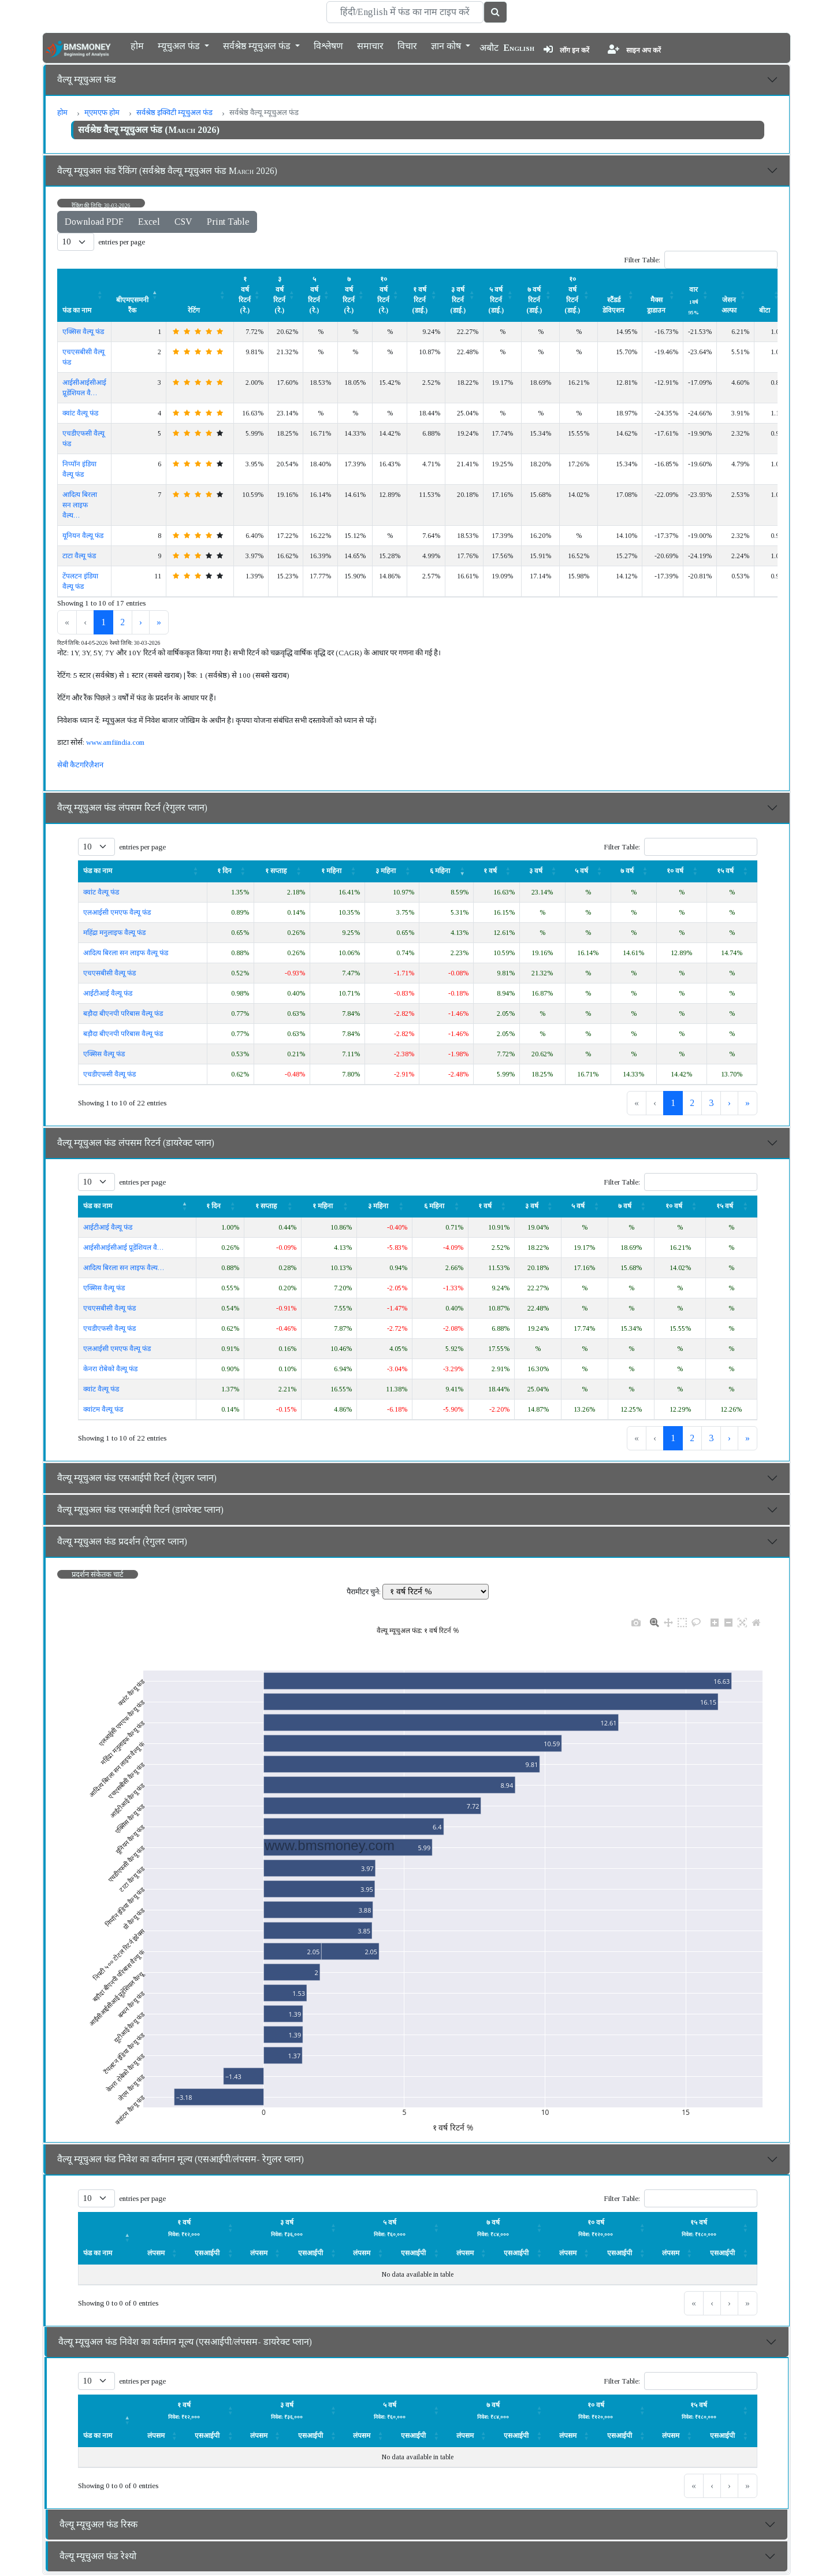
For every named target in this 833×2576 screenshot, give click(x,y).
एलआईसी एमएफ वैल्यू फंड (117, 912)
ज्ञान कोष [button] (447, 45)
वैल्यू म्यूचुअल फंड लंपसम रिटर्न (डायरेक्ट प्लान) (135, 1143)
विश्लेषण (328, 45)
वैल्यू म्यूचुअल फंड (86, 79)
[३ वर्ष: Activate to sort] (542, 870)
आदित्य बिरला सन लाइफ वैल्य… (79, 505)
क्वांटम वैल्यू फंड (103, 1409)
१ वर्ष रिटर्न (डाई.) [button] (419, 299)
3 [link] (711, 1103)
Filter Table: (642, 259)
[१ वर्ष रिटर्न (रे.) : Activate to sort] (251, 295)
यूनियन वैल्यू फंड (82, 536)
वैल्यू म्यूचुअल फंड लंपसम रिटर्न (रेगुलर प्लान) (132, 807)
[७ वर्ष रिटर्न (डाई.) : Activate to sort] (541, 295)
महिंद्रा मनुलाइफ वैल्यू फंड (114, 933)
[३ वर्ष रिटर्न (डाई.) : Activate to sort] (464, 295)
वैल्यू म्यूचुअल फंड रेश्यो (98, 2556)
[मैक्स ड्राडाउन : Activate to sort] (662, 295)
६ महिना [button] (440, 871)
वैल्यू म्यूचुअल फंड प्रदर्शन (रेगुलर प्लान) (122, 1541)
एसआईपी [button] (207, 2253)
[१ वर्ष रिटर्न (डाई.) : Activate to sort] (426, 295)
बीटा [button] (764, 310)
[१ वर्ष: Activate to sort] (496, 870)
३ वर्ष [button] (535, 871)
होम (137, 45)
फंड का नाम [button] (76, 310)
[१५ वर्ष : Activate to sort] (731, 870)
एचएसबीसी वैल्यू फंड (109, 973)
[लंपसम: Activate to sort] (190, 2227)
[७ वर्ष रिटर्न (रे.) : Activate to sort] (355, 295)
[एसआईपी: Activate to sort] (214, 2253)
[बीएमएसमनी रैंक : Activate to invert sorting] (138, 295)
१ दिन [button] (224, 871)
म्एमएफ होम (102, 112)
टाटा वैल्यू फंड (79, 556)
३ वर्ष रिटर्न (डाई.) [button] (458, 299)
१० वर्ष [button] (675, 871)
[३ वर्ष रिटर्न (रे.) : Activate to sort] (286, 295)
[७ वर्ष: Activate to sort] (633, 870)
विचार (407, 45)
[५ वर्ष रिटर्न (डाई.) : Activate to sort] (503, 295)
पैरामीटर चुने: (364, 1591)
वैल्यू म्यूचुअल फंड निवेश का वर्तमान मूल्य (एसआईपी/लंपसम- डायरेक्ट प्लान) (185, 2342)
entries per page (121, 241)
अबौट (489, 48)
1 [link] (103, 622)
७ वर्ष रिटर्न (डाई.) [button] (534, 299)
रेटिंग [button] (194, 310)
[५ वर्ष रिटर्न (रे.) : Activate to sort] (320, 295)
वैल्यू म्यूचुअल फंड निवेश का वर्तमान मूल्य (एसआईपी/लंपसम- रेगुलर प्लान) (180, 2159)
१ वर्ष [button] (490, 871)
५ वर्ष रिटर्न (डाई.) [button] (496, 299)
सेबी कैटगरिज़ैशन (80, 764)
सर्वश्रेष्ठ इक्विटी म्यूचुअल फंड (174, 112)
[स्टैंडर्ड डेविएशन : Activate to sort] (620, 295)
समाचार (370, 45)
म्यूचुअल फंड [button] (180, 45)
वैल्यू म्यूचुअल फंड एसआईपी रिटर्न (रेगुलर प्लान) (137, 1478)
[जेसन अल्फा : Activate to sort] (735, 295)
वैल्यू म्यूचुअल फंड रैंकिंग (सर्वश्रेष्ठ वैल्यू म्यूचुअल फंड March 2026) (167, 171)
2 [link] (122, 622)
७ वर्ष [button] (627, 871)
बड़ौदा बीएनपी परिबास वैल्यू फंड (123, 1013)
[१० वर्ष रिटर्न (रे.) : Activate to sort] (390, 295)
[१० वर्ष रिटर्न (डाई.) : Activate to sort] (579, 295)
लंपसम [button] (156, 2253)
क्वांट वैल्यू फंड (80, 413)
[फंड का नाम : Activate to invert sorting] (137, 1206)
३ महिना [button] (385, 871)
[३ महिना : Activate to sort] (392, 870)
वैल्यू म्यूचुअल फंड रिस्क (98, 2524)
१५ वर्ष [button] (725, 871)
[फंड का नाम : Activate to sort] (84, 295)
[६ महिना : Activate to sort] (440, 1206)
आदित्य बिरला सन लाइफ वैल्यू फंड (125, 953)
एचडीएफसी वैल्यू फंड (109, 1074)
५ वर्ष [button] (581, 871)
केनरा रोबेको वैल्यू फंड (110, 1369)
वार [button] (693, 299)
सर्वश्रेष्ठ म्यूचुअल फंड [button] (258, 45)
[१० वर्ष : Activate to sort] (681, 870)
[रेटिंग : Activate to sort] (200, 295)
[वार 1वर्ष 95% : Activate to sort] (700, 295)
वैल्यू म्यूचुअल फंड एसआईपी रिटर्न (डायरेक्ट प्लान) (140, 1510)
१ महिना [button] (331, 871)
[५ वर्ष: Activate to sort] (588, 870)
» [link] (159, 622)
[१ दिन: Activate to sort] (230, 870)
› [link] (140, 622)
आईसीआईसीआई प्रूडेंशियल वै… (123, 1248)
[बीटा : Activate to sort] (771, 295)
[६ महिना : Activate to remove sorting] (446, 870)
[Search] (405, 12)
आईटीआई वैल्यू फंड (107, 993)
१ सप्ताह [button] (276, 871)
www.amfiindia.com (115, 742)
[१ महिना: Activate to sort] (337, 870)
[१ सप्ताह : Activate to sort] (282, 870)
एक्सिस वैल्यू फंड (83, 332)
